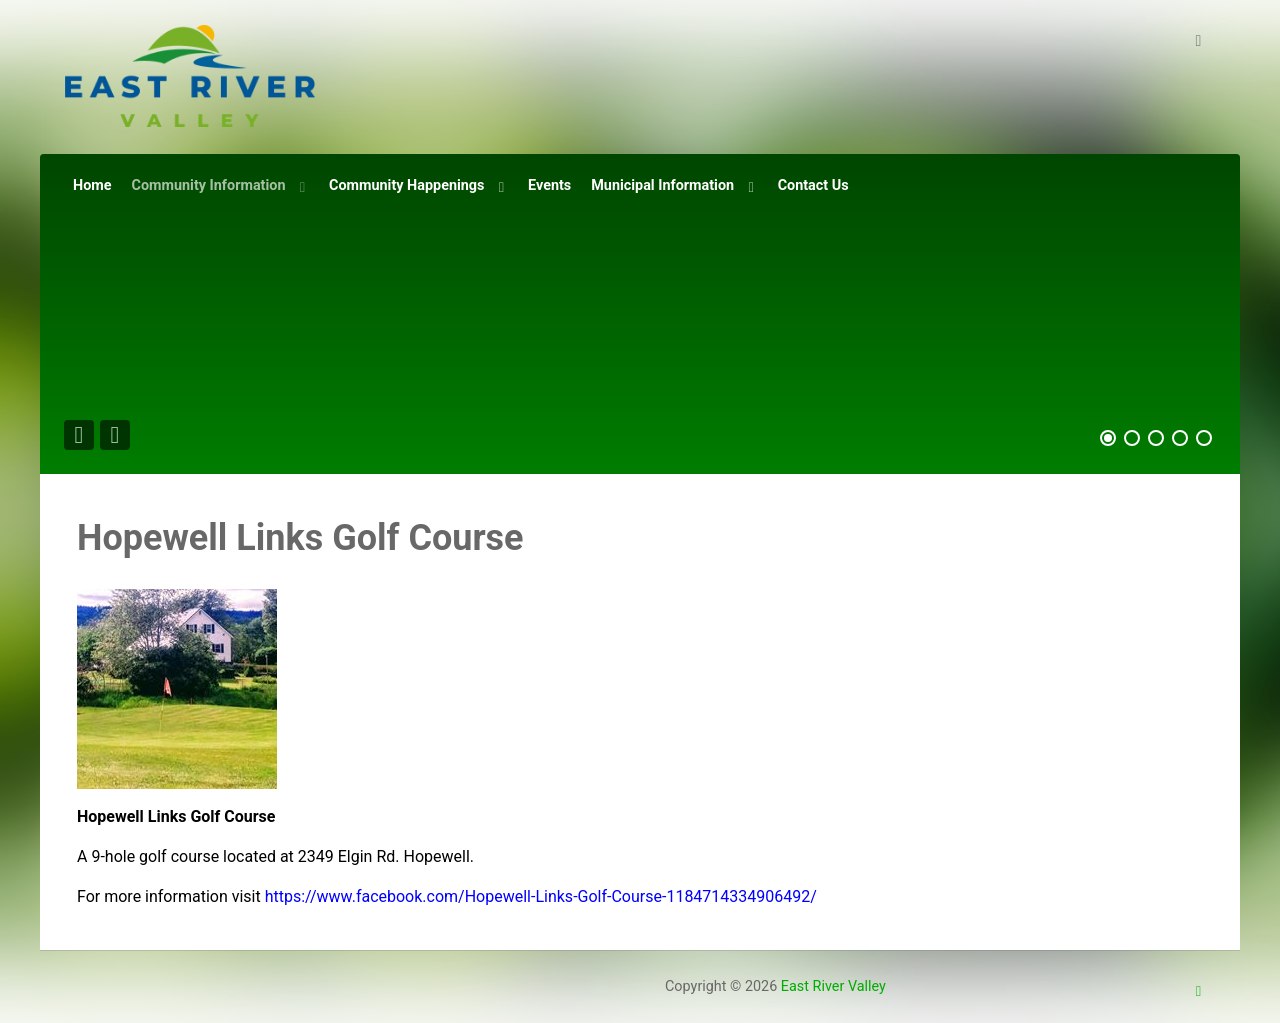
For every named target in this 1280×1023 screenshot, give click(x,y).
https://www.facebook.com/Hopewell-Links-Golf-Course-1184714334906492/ (541, 896)
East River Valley (833, 986)
